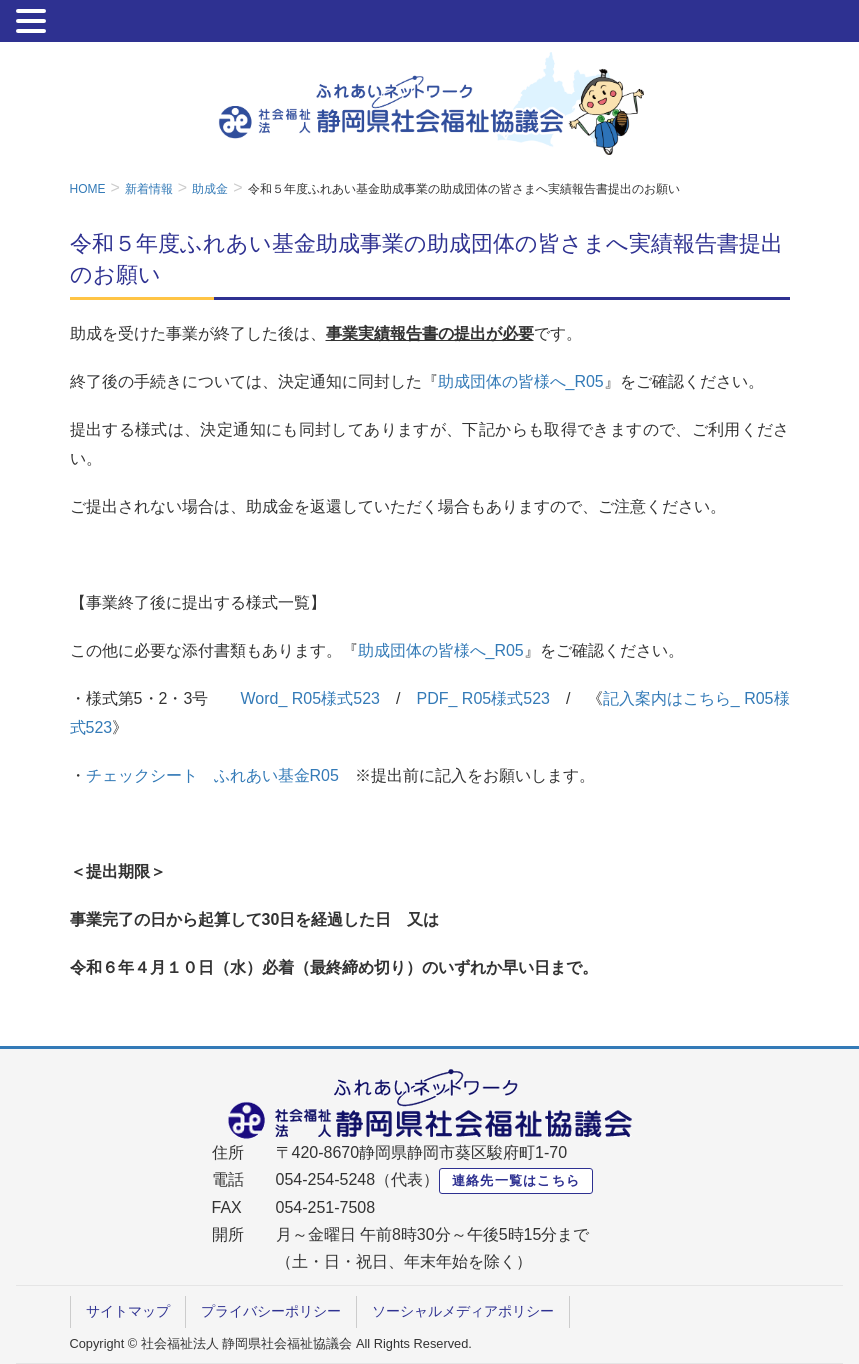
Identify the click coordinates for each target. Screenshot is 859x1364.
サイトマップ (128, 1311)
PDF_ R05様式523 (483, 698)
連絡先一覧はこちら (516, 1180)
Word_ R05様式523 (310, 698)
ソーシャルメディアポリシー (463, 1311)
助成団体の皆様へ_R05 (521, 381)
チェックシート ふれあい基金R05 (212, 775)
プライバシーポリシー (271, 1311)
